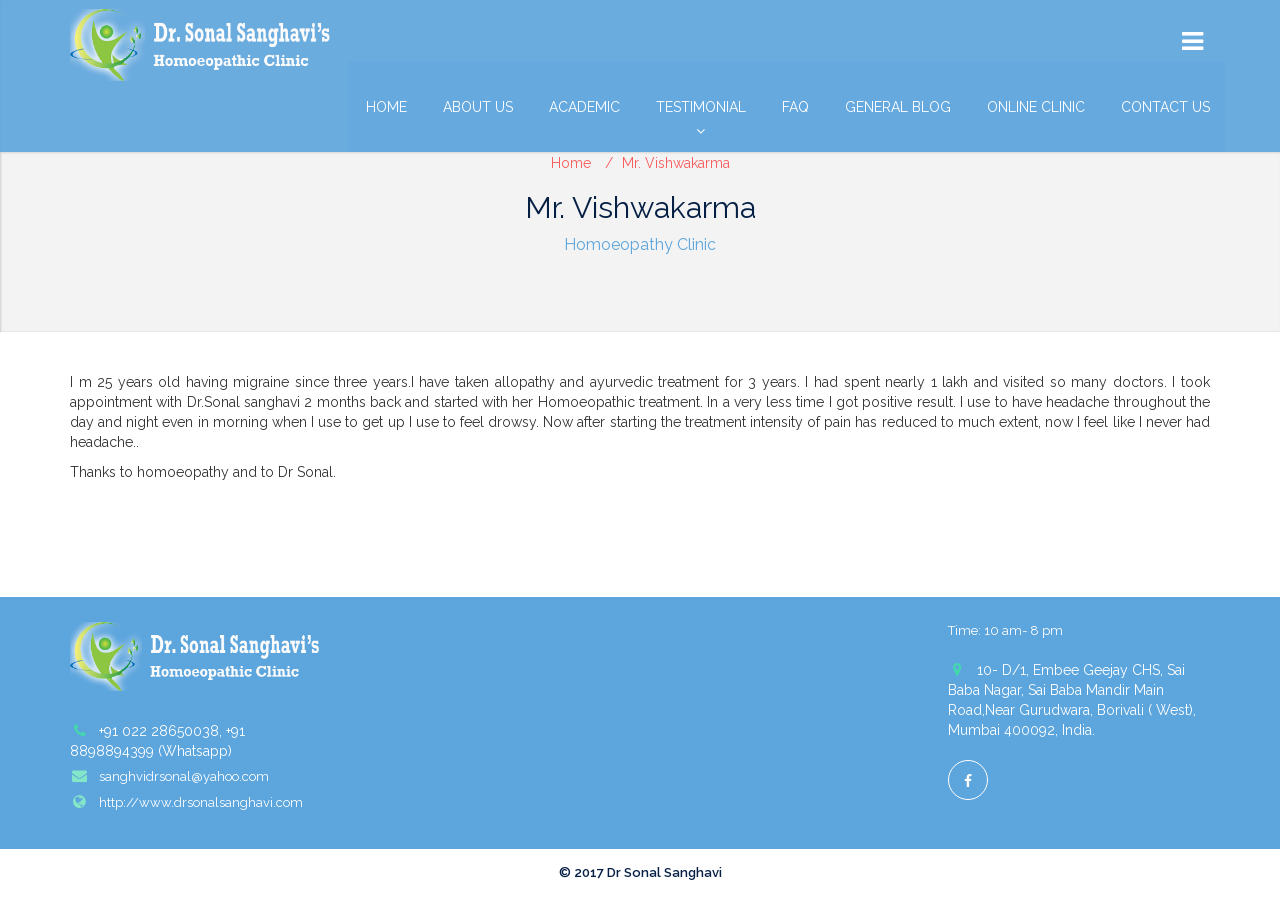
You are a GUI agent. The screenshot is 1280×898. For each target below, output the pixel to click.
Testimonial (701, 112)
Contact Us (1165, 107)
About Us (478, 107)
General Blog (898, 107)
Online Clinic (1036, 107)
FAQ (795, 107)
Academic (584, 107)
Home (386, 107)
